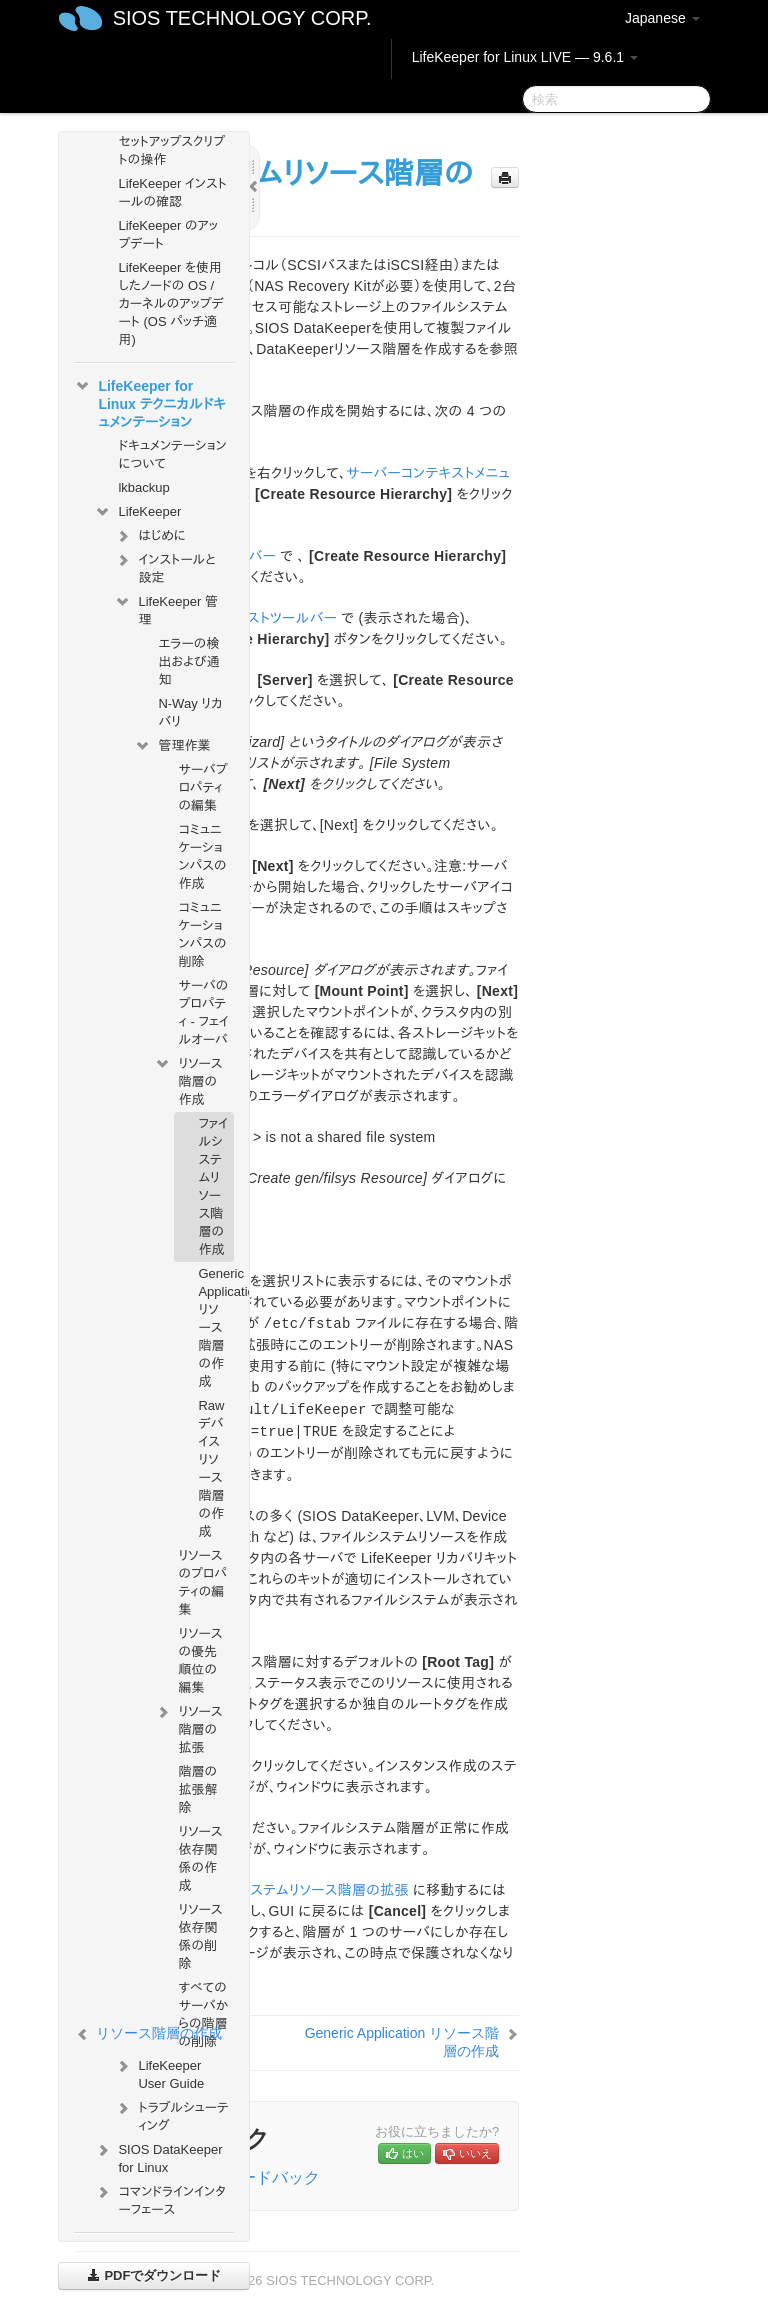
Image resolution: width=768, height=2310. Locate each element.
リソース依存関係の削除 (200, 1936)
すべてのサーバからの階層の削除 (203, 2014)
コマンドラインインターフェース (160, 2198)
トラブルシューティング (171, 2114)
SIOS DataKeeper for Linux (158, 2156)
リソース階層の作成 (188, 1079)
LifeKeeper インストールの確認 (172, 192)
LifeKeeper (137, 512)
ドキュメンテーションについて (172, 454)
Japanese (662, 18)
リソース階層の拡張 (188, 1727)
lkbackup (143, 487)
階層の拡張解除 (197, 1789)
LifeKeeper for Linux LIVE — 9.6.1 (525, 57)
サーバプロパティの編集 (202, 787)
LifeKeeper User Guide (159, 2072)
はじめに (149, 536)
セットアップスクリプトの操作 (171, 150)
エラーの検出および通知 (188, 661)
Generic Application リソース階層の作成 (215, 1327)
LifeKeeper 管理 (166, 608)
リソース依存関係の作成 (200, 1858)
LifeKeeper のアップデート (168, 234)
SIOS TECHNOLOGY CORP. (242, 18)
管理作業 (172, 746)
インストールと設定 (164, 566)
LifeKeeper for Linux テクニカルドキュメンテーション (149, 402)
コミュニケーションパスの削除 (202, 934)
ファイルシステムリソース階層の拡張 (300, 1890)
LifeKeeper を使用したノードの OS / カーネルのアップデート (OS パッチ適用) (171, 303)
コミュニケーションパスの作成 (202, 856)
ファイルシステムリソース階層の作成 (213, 1186)
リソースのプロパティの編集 (202, 1582)
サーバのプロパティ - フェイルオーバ (203, 1012)
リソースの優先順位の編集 (200, 1660)
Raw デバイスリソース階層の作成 (211, 1468)
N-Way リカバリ (190, 712)
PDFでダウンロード (154, 2275)
